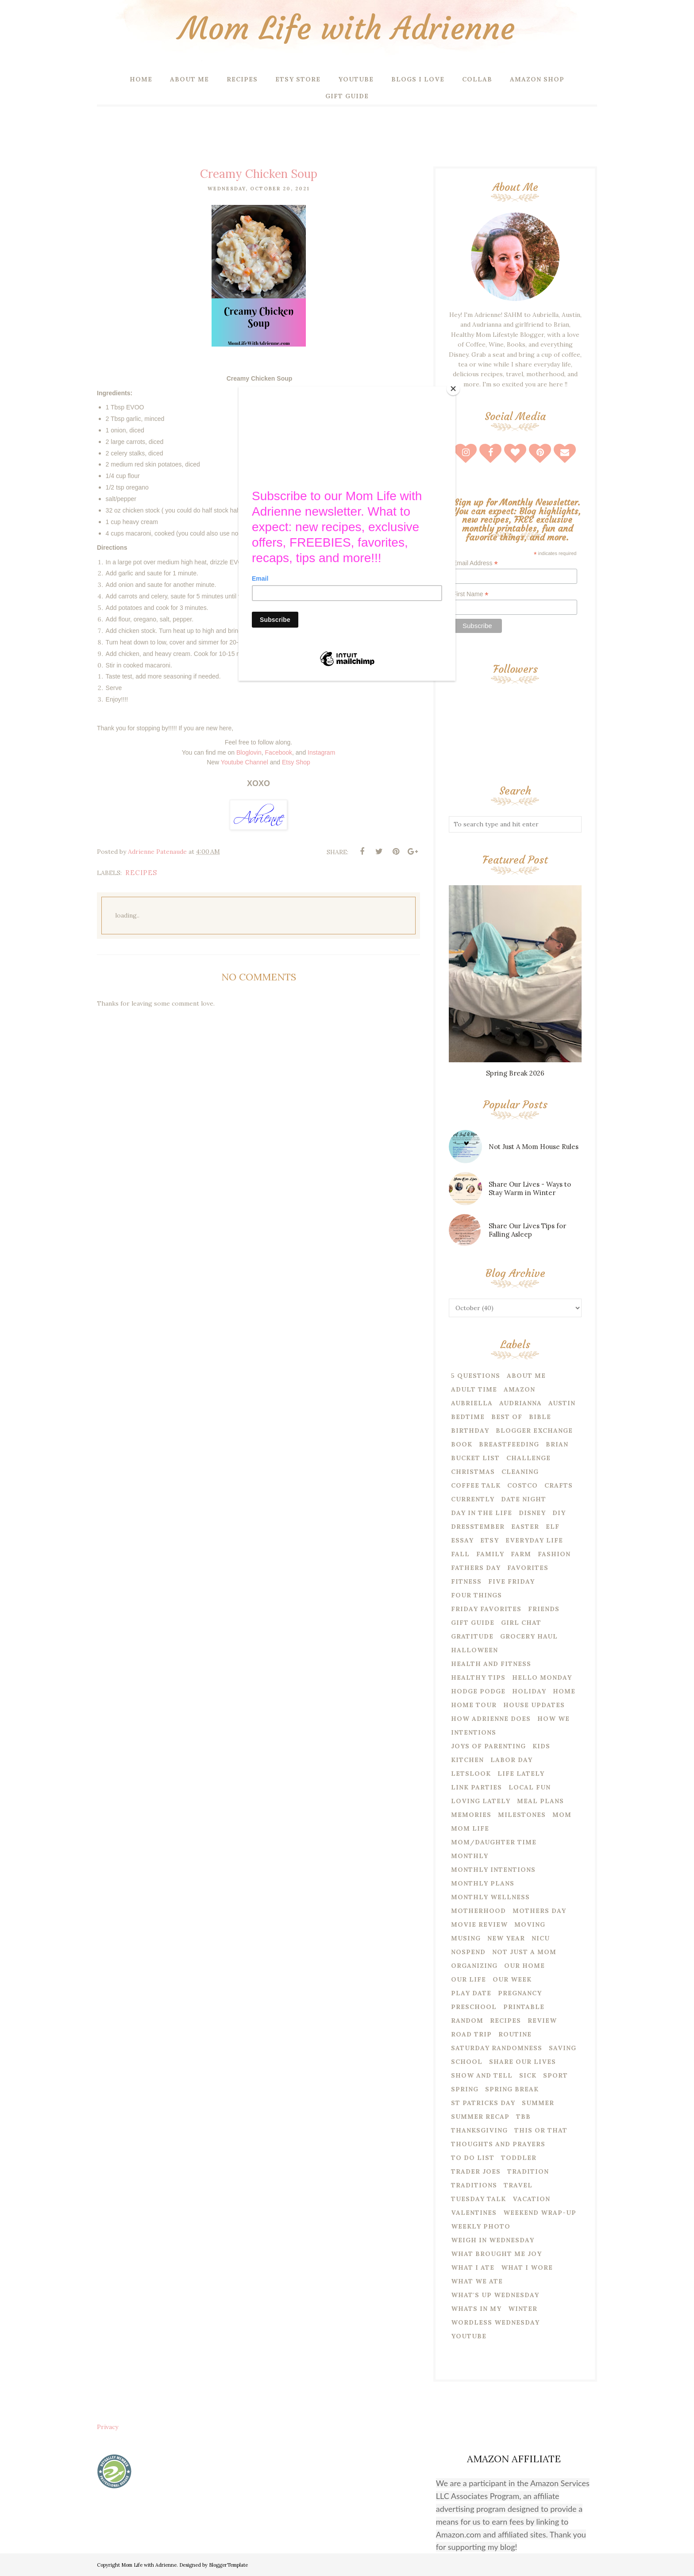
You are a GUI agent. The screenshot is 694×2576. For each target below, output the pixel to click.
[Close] (453, 388)
